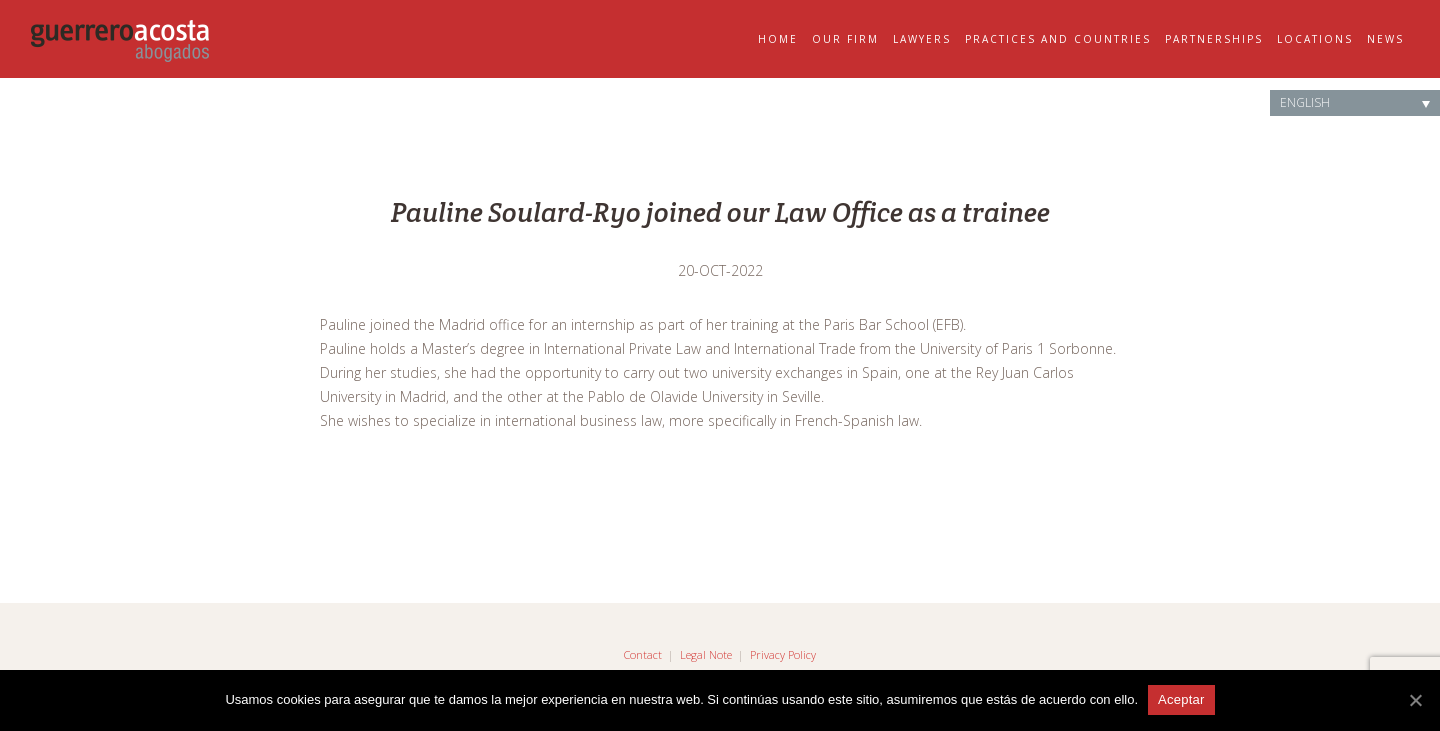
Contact (643, 654)
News (1385, 39)
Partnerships (1214, 39)
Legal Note (706, 654)
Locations (1315, 39)
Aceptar (1181, 699)
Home (778, 39)
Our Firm (845, 39)
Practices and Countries (1058, 39)
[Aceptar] (1415, 700)
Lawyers (922, 39)
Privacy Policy (783, 654)
